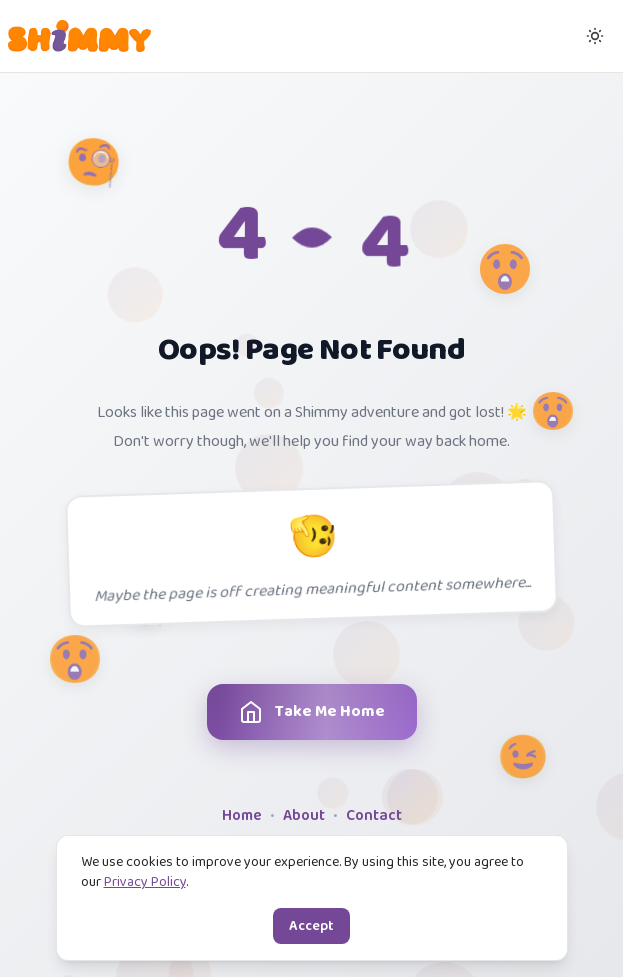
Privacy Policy (145, 882)
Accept (311, 926)
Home (242, 816)
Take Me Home (308, 712)
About (304, 816)
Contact (374, 816)
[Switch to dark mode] (595, 36)
